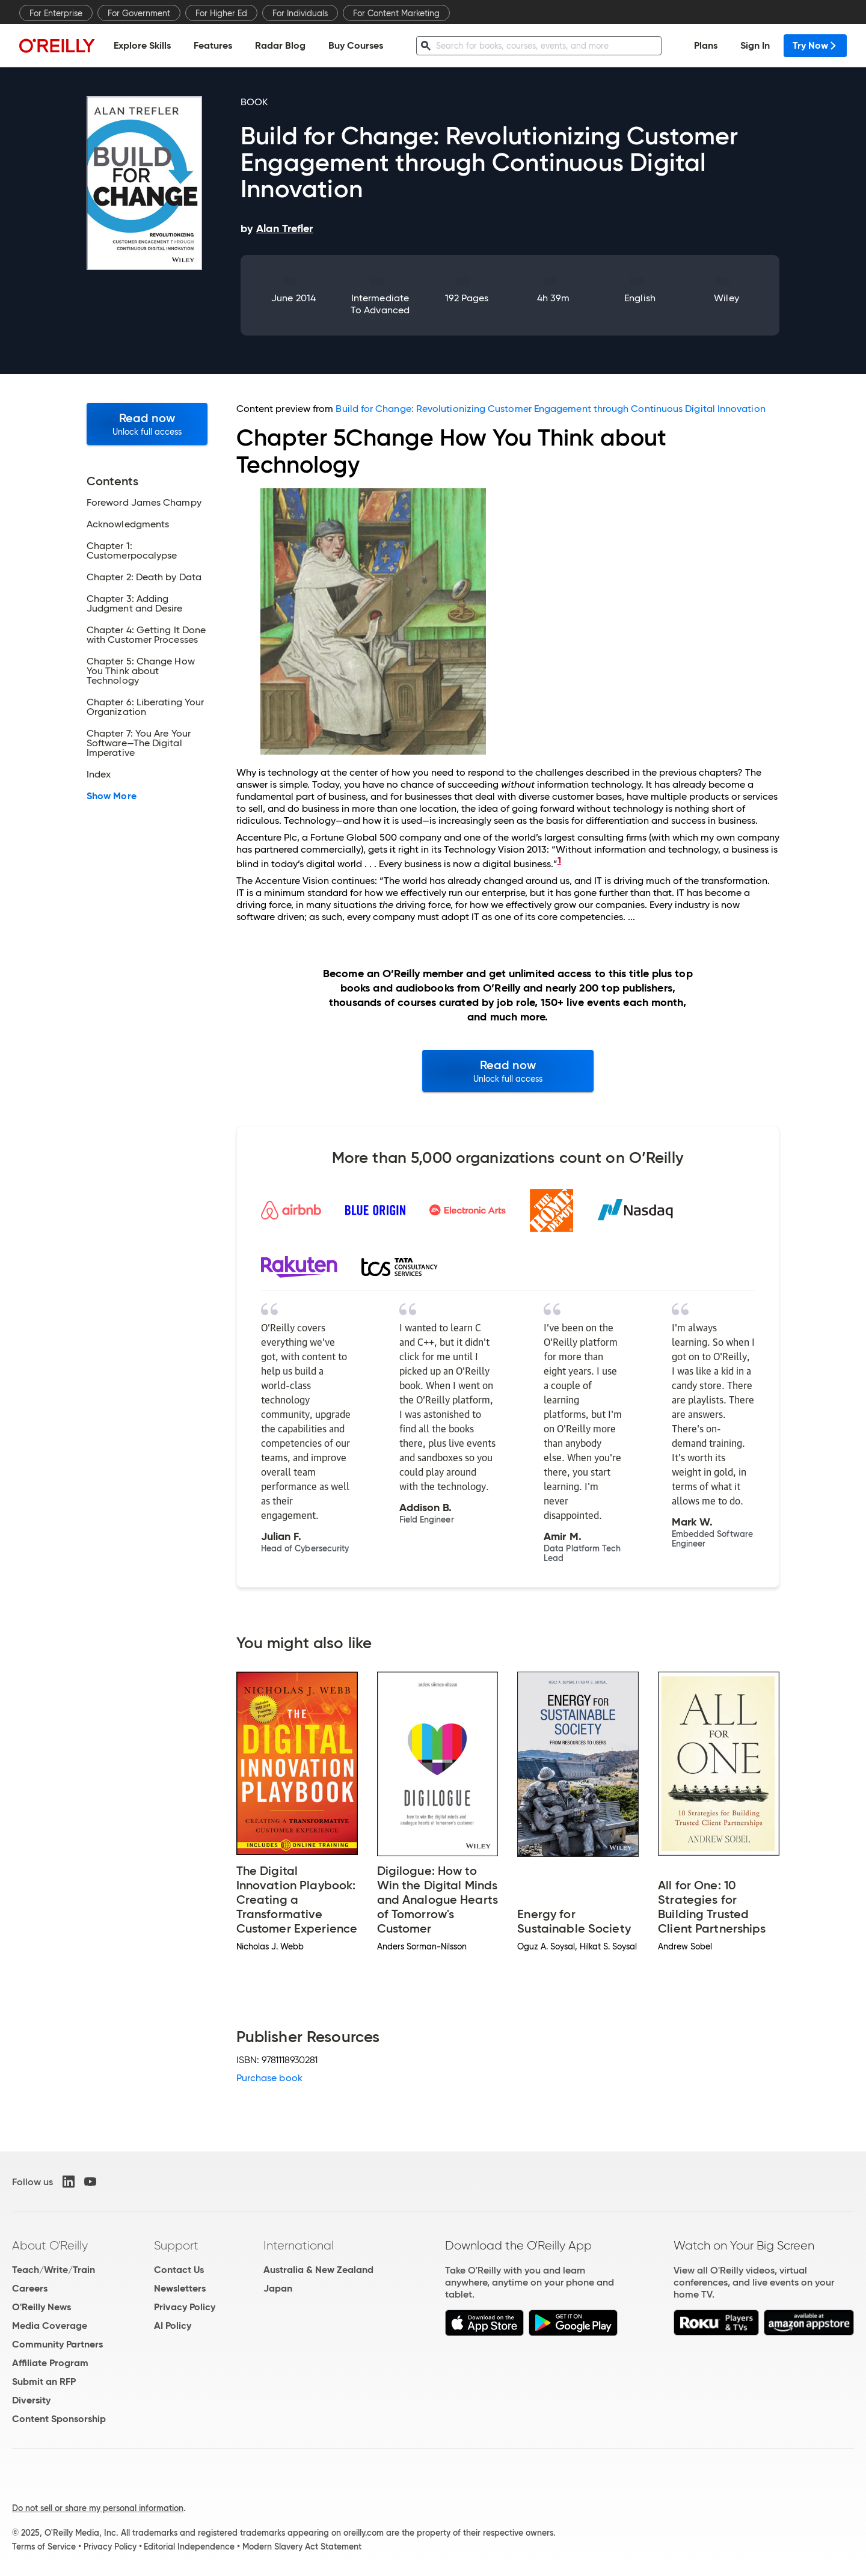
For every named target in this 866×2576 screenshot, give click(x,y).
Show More (112, 796)
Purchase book (269, 2078)
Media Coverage (49, 2325)
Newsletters (180, 2288)
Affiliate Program (50, 2363)
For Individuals (300, 13)
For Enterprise (55, 13)
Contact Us (179, 2269)
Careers (30, 2288)
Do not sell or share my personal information (97, 2508)
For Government (139, 13)
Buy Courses (355, 45)
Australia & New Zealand (318, 2269)
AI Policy (172, 2325)
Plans (705, 45)
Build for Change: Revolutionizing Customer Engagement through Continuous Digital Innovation (550, 408)
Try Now (815, 45)
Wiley (726, 298)
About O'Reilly (50, 2245)
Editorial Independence (189, 2546)
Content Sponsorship (59, 2418)
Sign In (755, 45)
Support (176, 2245)
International (298, 2245)
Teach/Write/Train (53, 2269)
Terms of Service (44, 2546)
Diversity (31, 2400)
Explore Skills (142, 45)
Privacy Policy (184, 2307)
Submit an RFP (44, 2381)
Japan (277, 2288)
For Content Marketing (396, 13)
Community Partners (57, 2344)
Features (213, 45)
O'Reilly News (41, 2307)
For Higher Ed (221, 13)
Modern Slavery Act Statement (301, 2546)
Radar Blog (280, 45)
